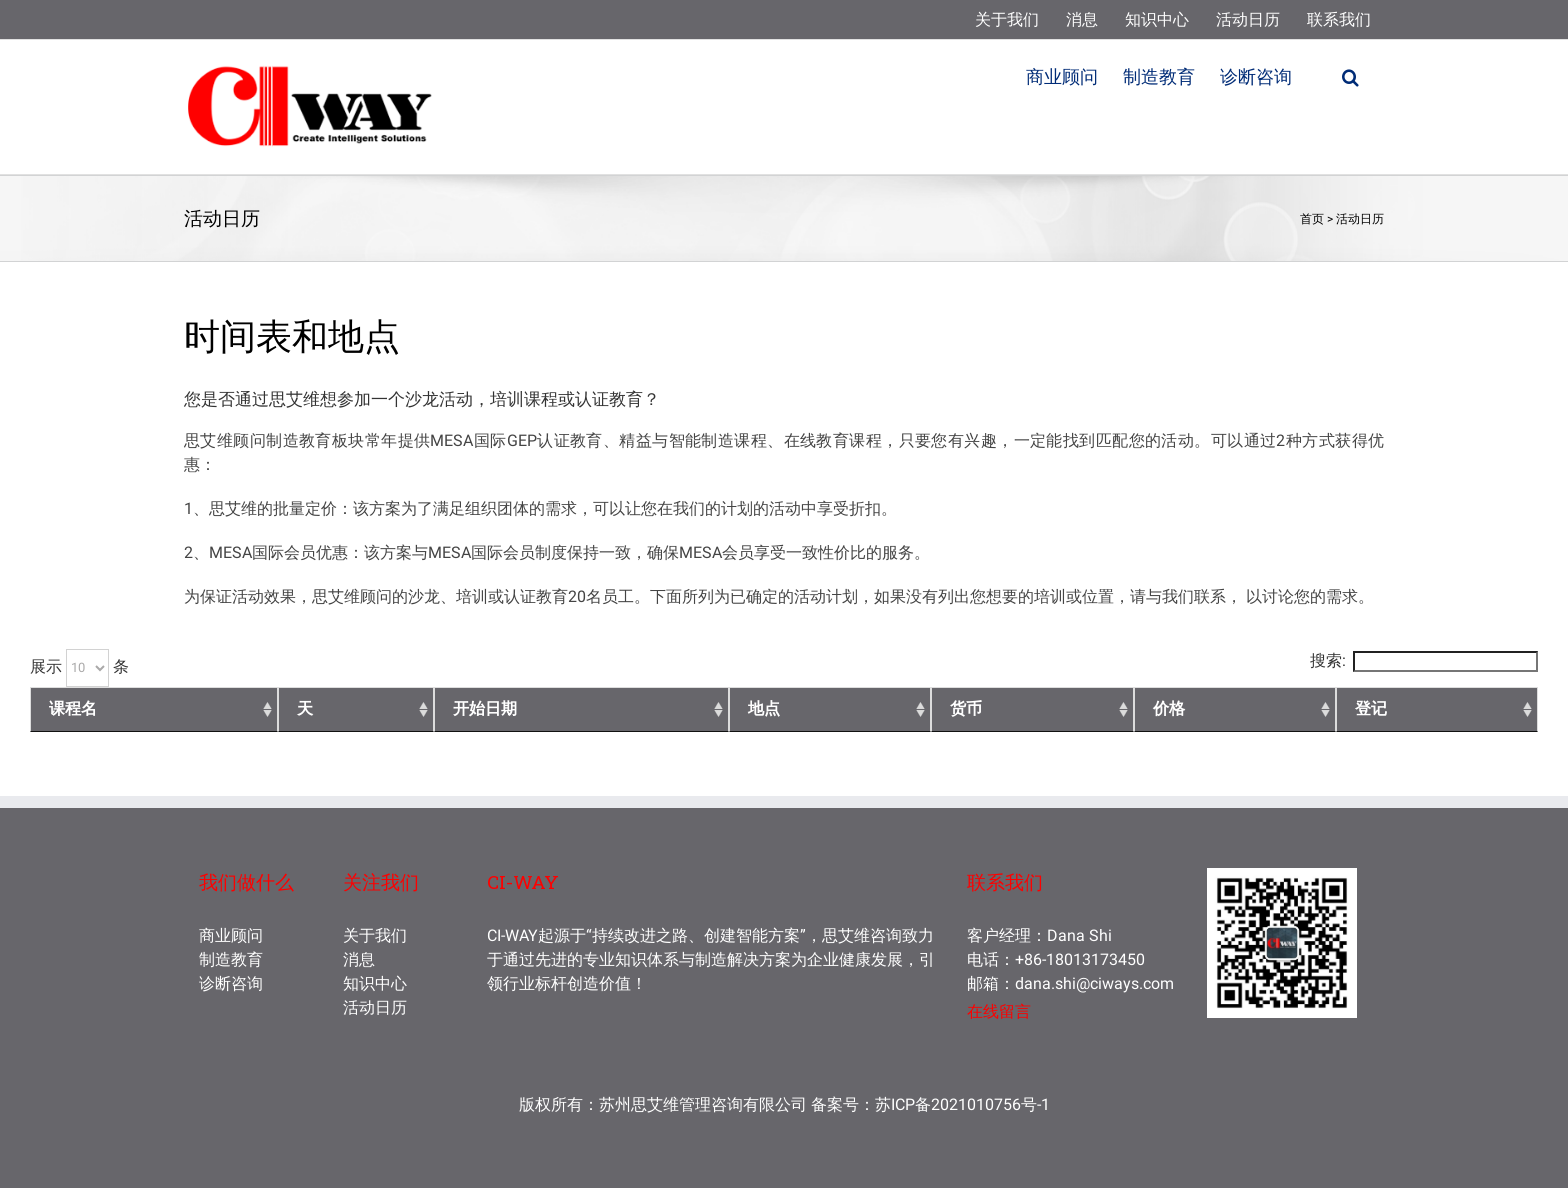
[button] (1350, 75)
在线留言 (999, 1011)
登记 (1371, 708)
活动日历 (1360, 219)
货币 (966, 708)
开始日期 (485, 708)
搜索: (1424, 660)
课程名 (73, 708)
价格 (1169, 708)
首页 (1312, 219)
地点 (764, 708)
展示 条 (79, 666)
